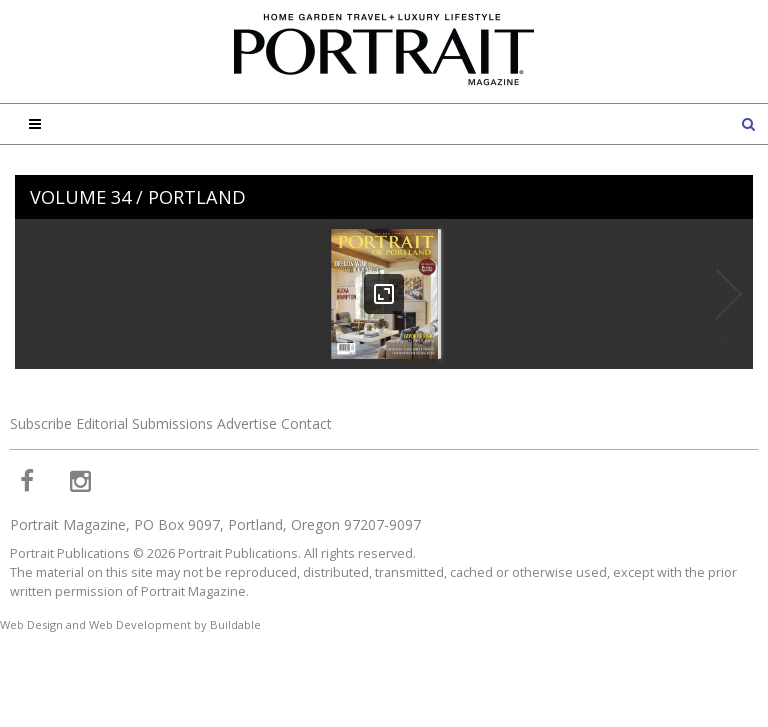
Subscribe (41, 423)
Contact (306, 423)
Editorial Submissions (144, 423)
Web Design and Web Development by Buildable (130, 624)
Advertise (247, 423)
